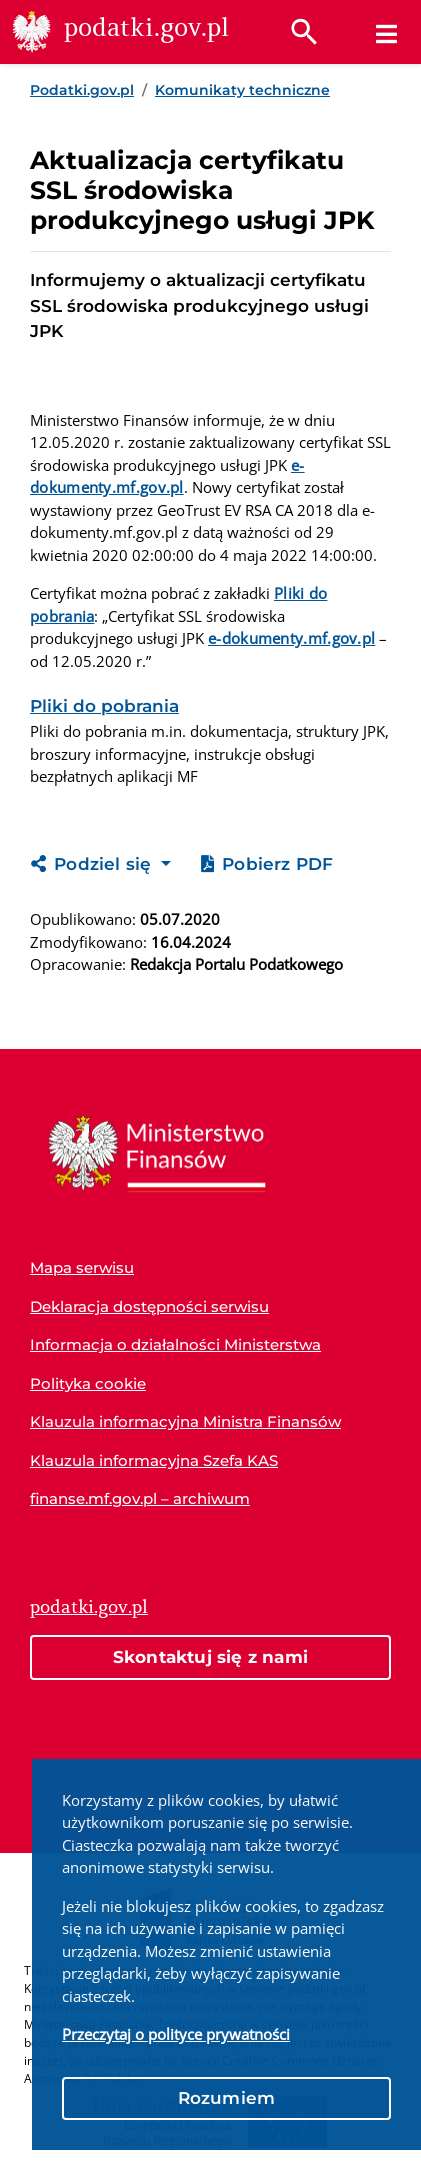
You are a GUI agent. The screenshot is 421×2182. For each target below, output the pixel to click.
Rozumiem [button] (227, 2098)
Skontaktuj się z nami (210, 1657)
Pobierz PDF (267, 864)
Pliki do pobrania (104, 706)
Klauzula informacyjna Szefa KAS (154, 1460)
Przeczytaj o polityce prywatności (176, 2034)
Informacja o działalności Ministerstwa (175, 1344)
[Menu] (386, 34)
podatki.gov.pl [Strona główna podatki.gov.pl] (89, 1607)
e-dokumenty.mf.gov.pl (291, 638)
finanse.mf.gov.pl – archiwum (140, 1498)
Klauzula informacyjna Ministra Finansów (185, 1421)
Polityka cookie (88, 1383)
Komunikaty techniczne (242, 90)
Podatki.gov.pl (82, 90)
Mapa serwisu (82, 1267)
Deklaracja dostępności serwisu (149, 1306)
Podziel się (94, 864)
